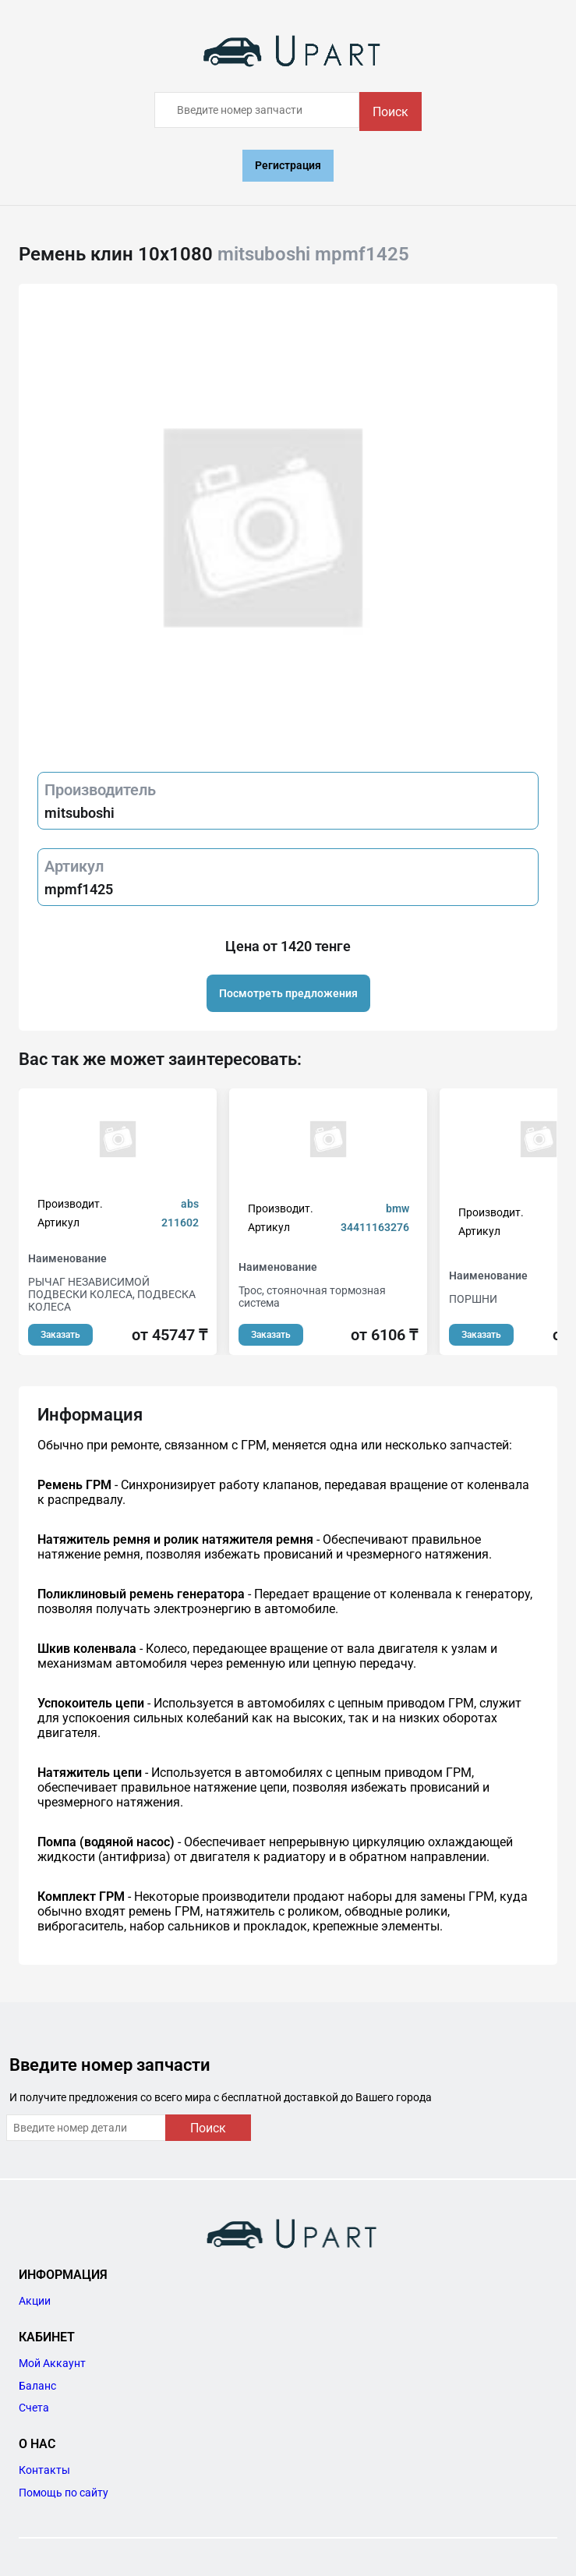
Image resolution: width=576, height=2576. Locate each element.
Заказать (60, 1334)
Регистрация (288, 165)
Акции (35, 2301)
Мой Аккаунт (52, 2363)
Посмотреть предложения (288, 993)
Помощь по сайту (63, 2492)
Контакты (44, 2470)
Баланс (37, 2386)
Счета (34, 2407)
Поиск (390, 111)
